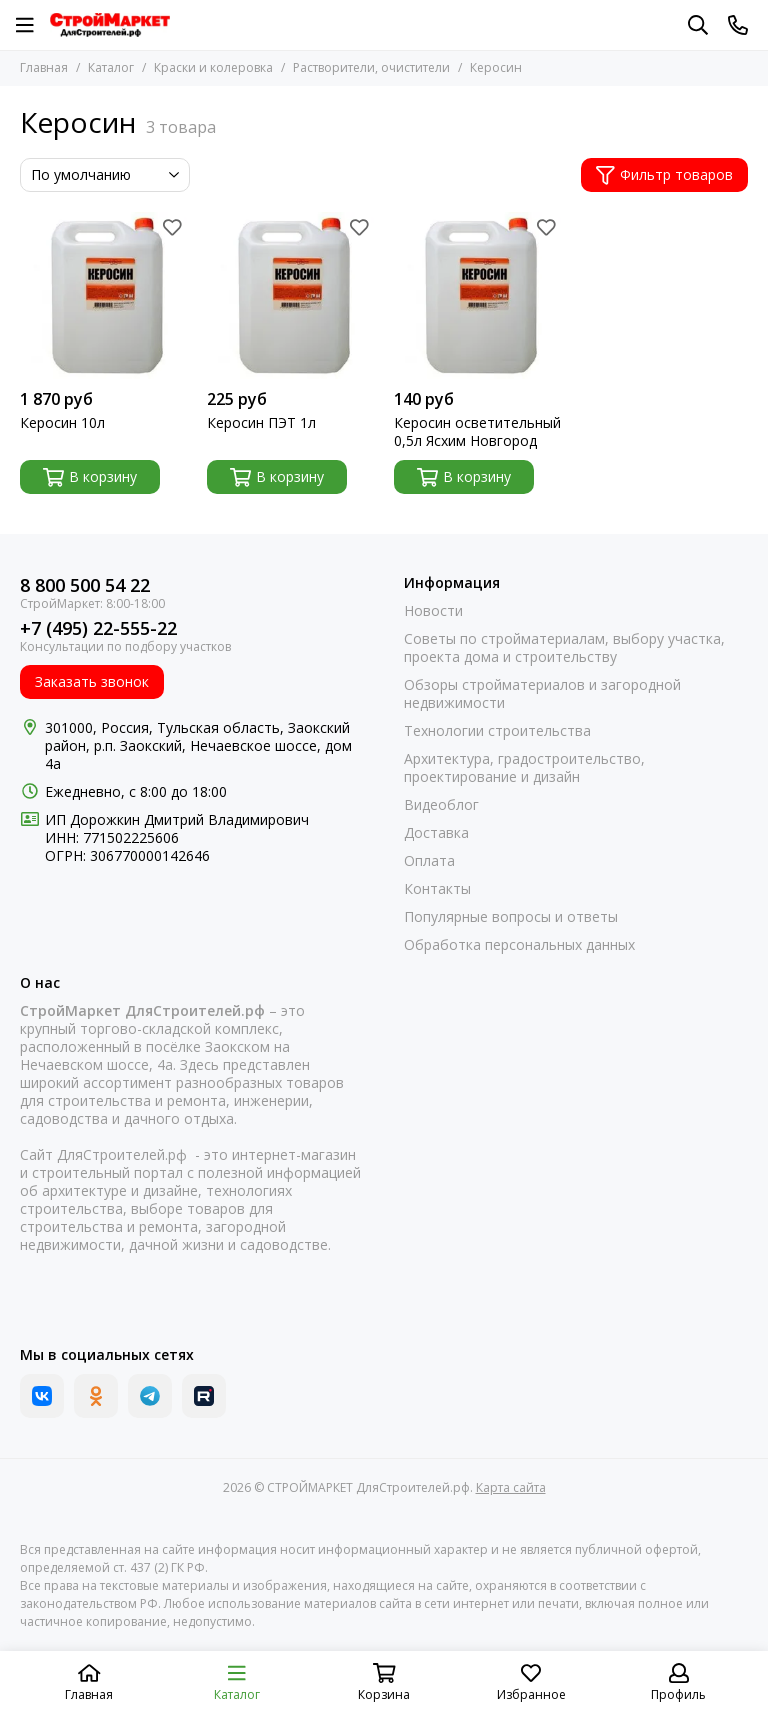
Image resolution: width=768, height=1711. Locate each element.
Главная (44, 67)
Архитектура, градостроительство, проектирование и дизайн (524, 768)
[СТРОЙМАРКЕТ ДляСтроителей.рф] (110, 25)
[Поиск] (698, 25)
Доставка (436, 833)
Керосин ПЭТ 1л (261, 423)
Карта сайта (511, 1487)
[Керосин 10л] (103, 295)
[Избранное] (172, 227)
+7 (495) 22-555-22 (98, 628)
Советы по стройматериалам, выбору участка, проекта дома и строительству (564, 648)
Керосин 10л (62, 423)
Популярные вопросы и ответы (511, 917)
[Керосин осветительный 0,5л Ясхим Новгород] (477, 295)
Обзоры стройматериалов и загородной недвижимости (542, 694)
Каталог (111, 67)
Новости (433, 611)
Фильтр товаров (664, 174)
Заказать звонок (92, 681)
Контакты (437, 889)
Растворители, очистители (371, 67)
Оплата (429, 861)
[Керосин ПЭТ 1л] (290, 295)
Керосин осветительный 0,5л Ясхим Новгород (477, 432)
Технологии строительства (497, 731)
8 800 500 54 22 (85, 585)
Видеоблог (441, 805)
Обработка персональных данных (519, 945)
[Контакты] (738, 25)
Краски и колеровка (213, 67)
